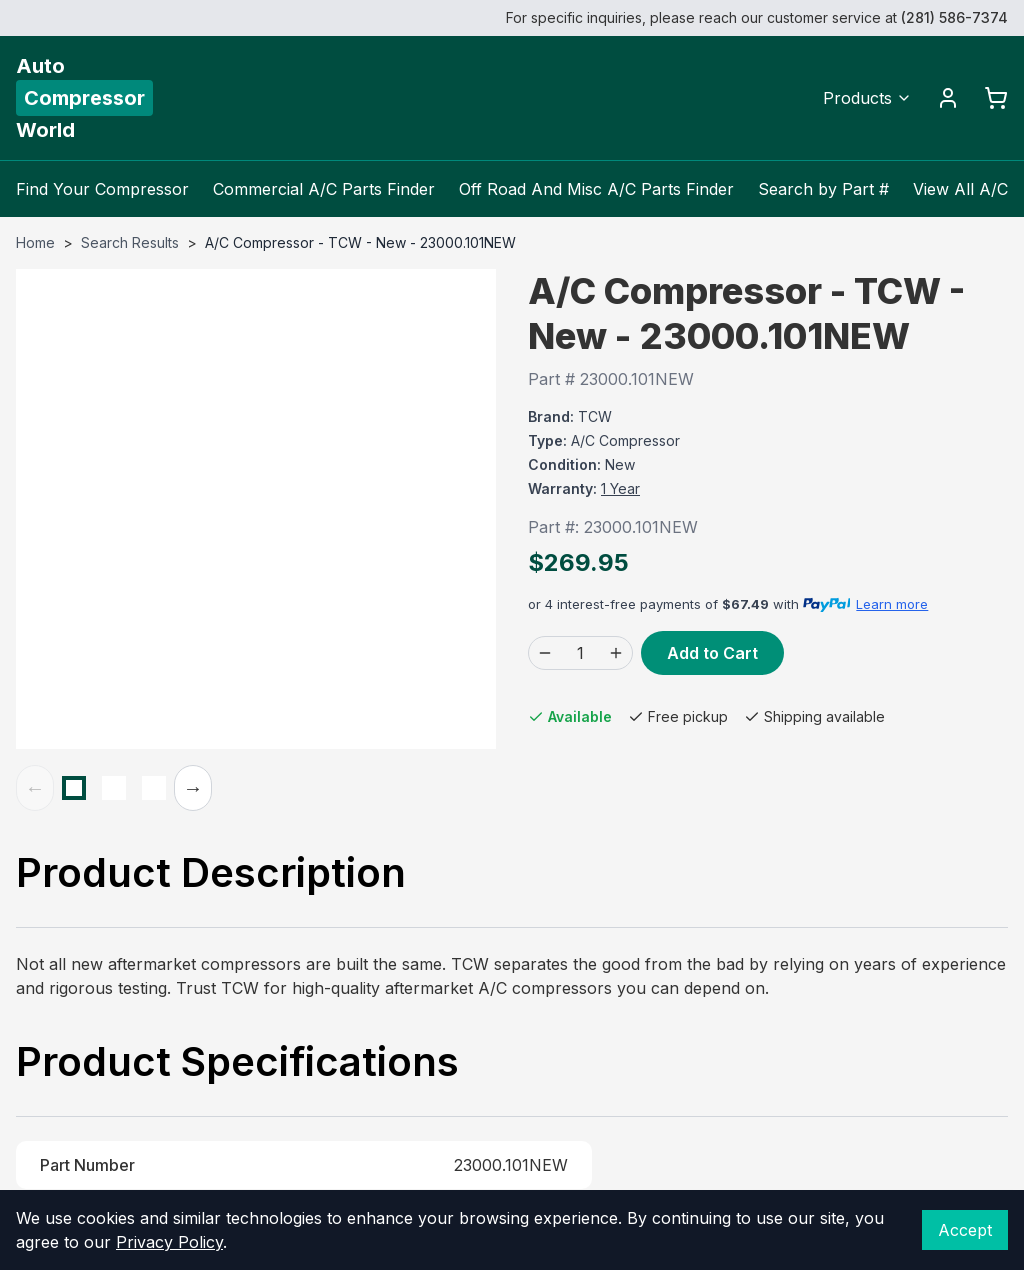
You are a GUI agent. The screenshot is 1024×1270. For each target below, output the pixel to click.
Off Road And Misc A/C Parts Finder (596, 189)
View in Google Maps (854, 869)
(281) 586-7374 (954, 17)
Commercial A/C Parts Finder (324, 189)
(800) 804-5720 (589, 693)
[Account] (948, 98)
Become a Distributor (608, 757)
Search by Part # (823, 189)
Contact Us (570, 725)
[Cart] (996, 98)
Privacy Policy (169, 1242)
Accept (965, 1230)
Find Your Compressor (102, 189)
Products (867, 98)
